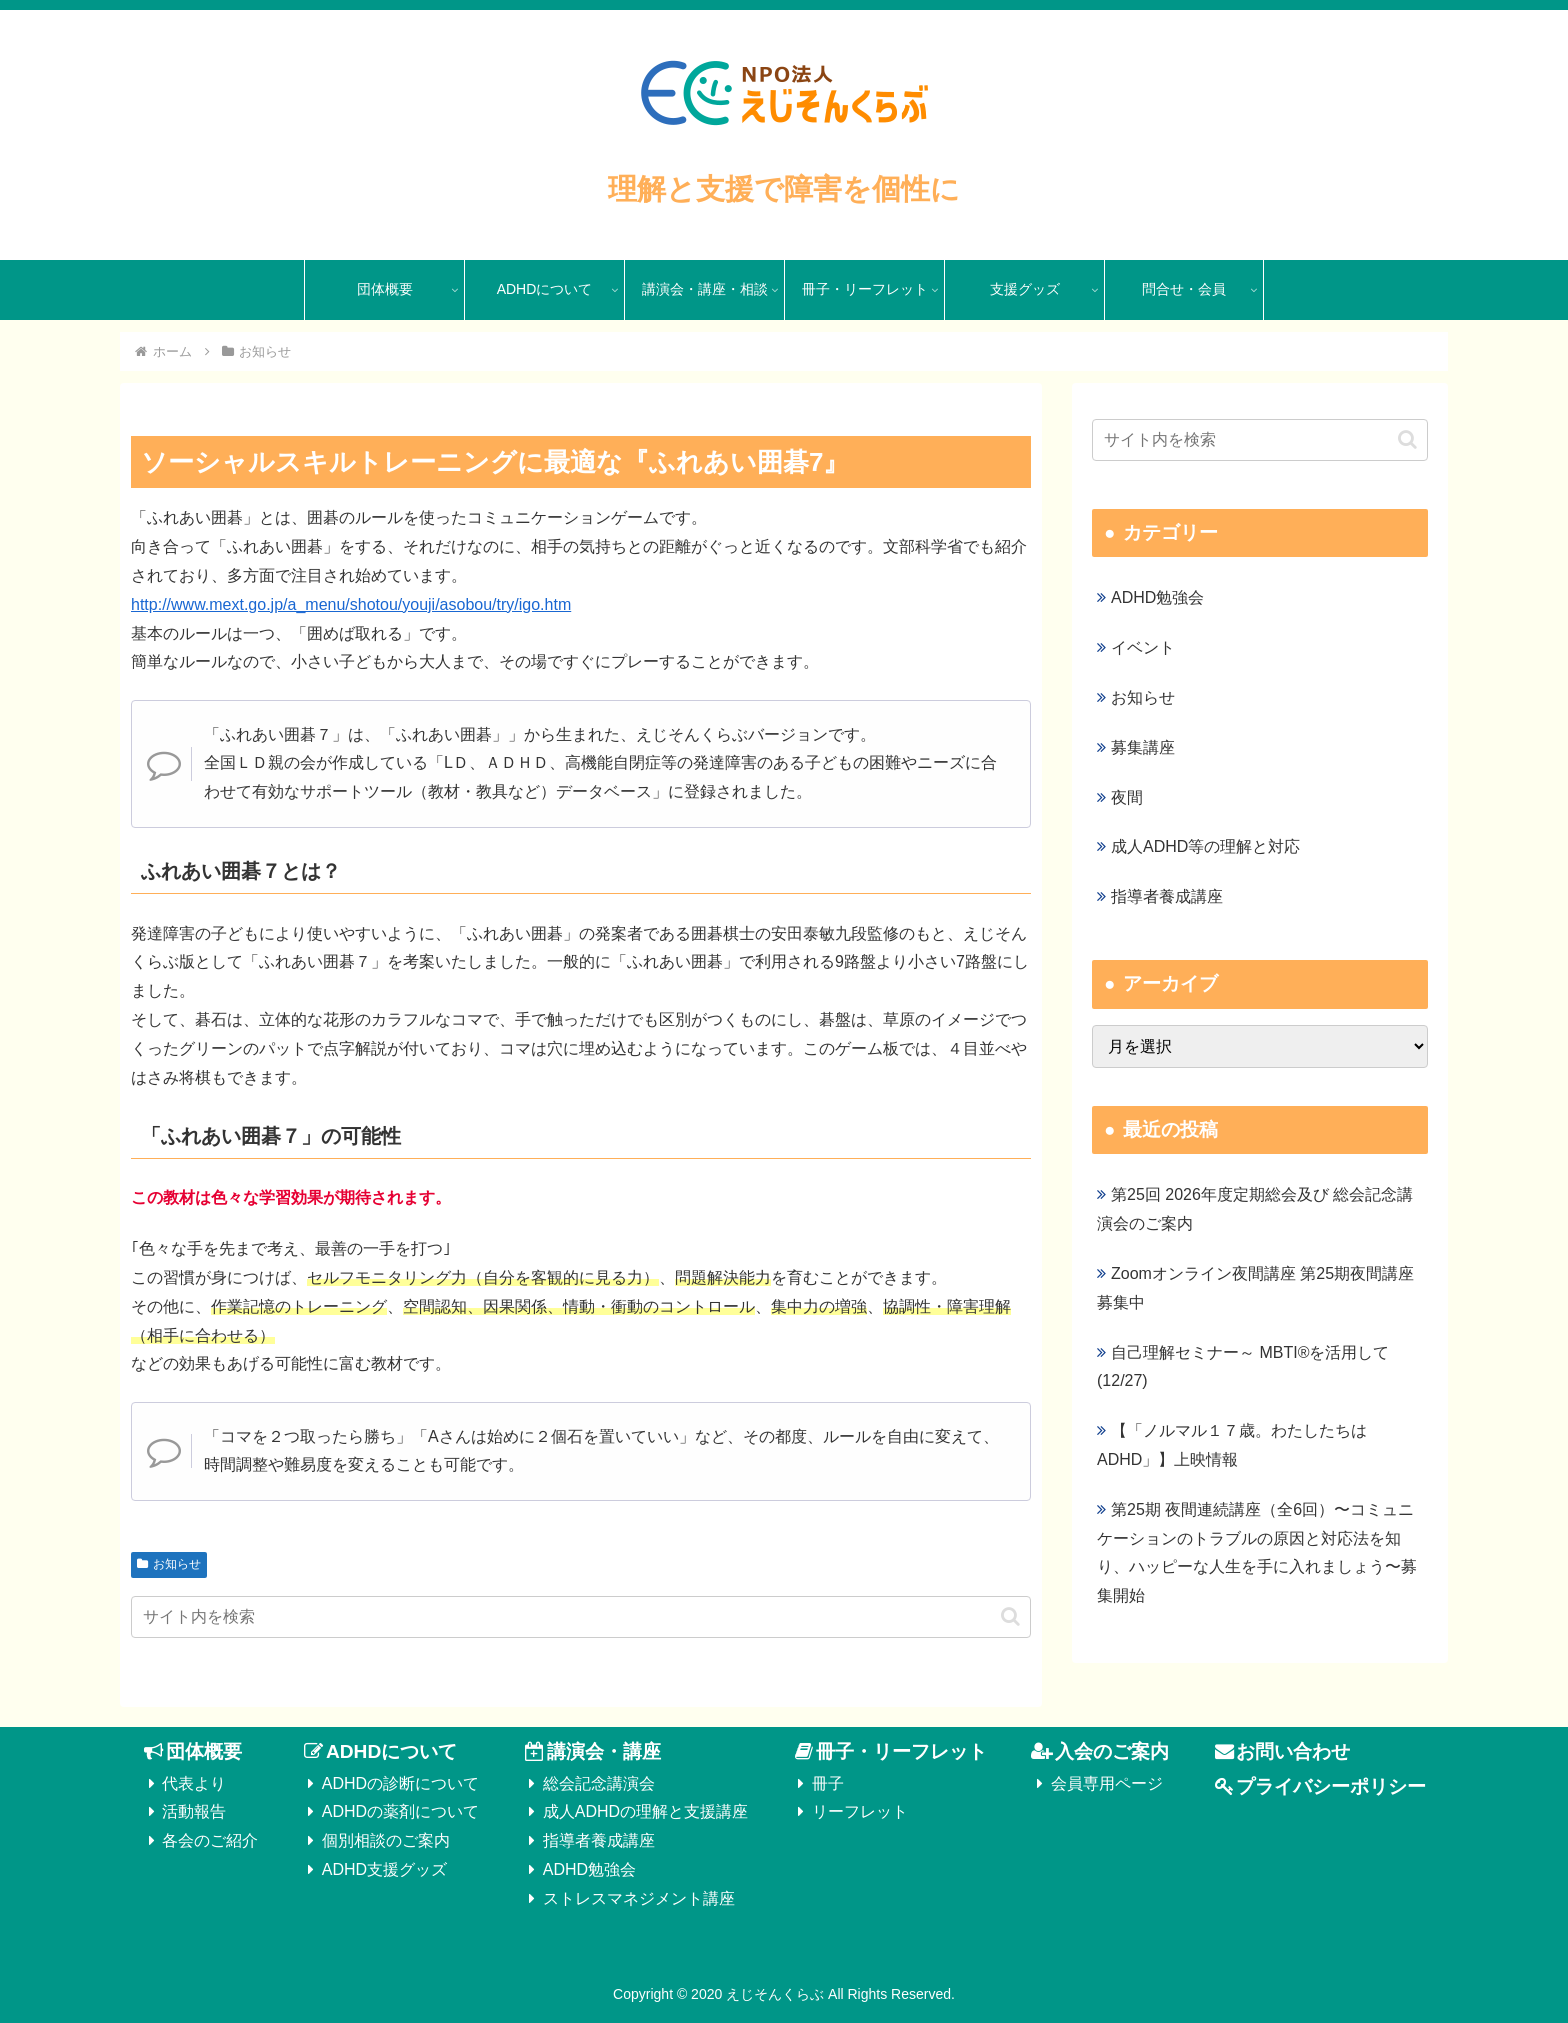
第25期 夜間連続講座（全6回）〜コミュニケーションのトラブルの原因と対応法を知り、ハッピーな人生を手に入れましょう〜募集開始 (1257, 1552)
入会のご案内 (1112, 1751)
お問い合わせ (1293, 1751)
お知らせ (169, 1564)
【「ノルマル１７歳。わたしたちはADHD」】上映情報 (1232, 1445)
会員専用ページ (1107, 1783)
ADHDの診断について (400, 1783)
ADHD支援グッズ (384, 1869)
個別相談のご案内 (386, 1840)
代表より (194, 1783)
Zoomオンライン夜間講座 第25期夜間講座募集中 (1255, 1288)
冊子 (828, 1783)
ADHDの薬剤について (400, 1811)
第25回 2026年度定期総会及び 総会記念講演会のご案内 (1255, 1209)
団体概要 (204, 1751)
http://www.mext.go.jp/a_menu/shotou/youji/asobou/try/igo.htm (351, 604)
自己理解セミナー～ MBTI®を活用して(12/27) (1243, 1367)
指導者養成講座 (599, 1840)
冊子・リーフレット (901, 1751)
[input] (581, 1617)
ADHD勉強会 (589, 1869)
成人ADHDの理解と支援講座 (645, 1811)
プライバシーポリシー (1331, 1786)
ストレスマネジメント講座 (639, 1898)
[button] (1010, 1616)
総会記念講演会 (599, 1783)
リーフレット (860, 1811)
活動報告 (194, 1811)
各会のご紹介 (210, 1840)
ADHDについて (391, 1751)
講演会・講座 (604, 1751)
